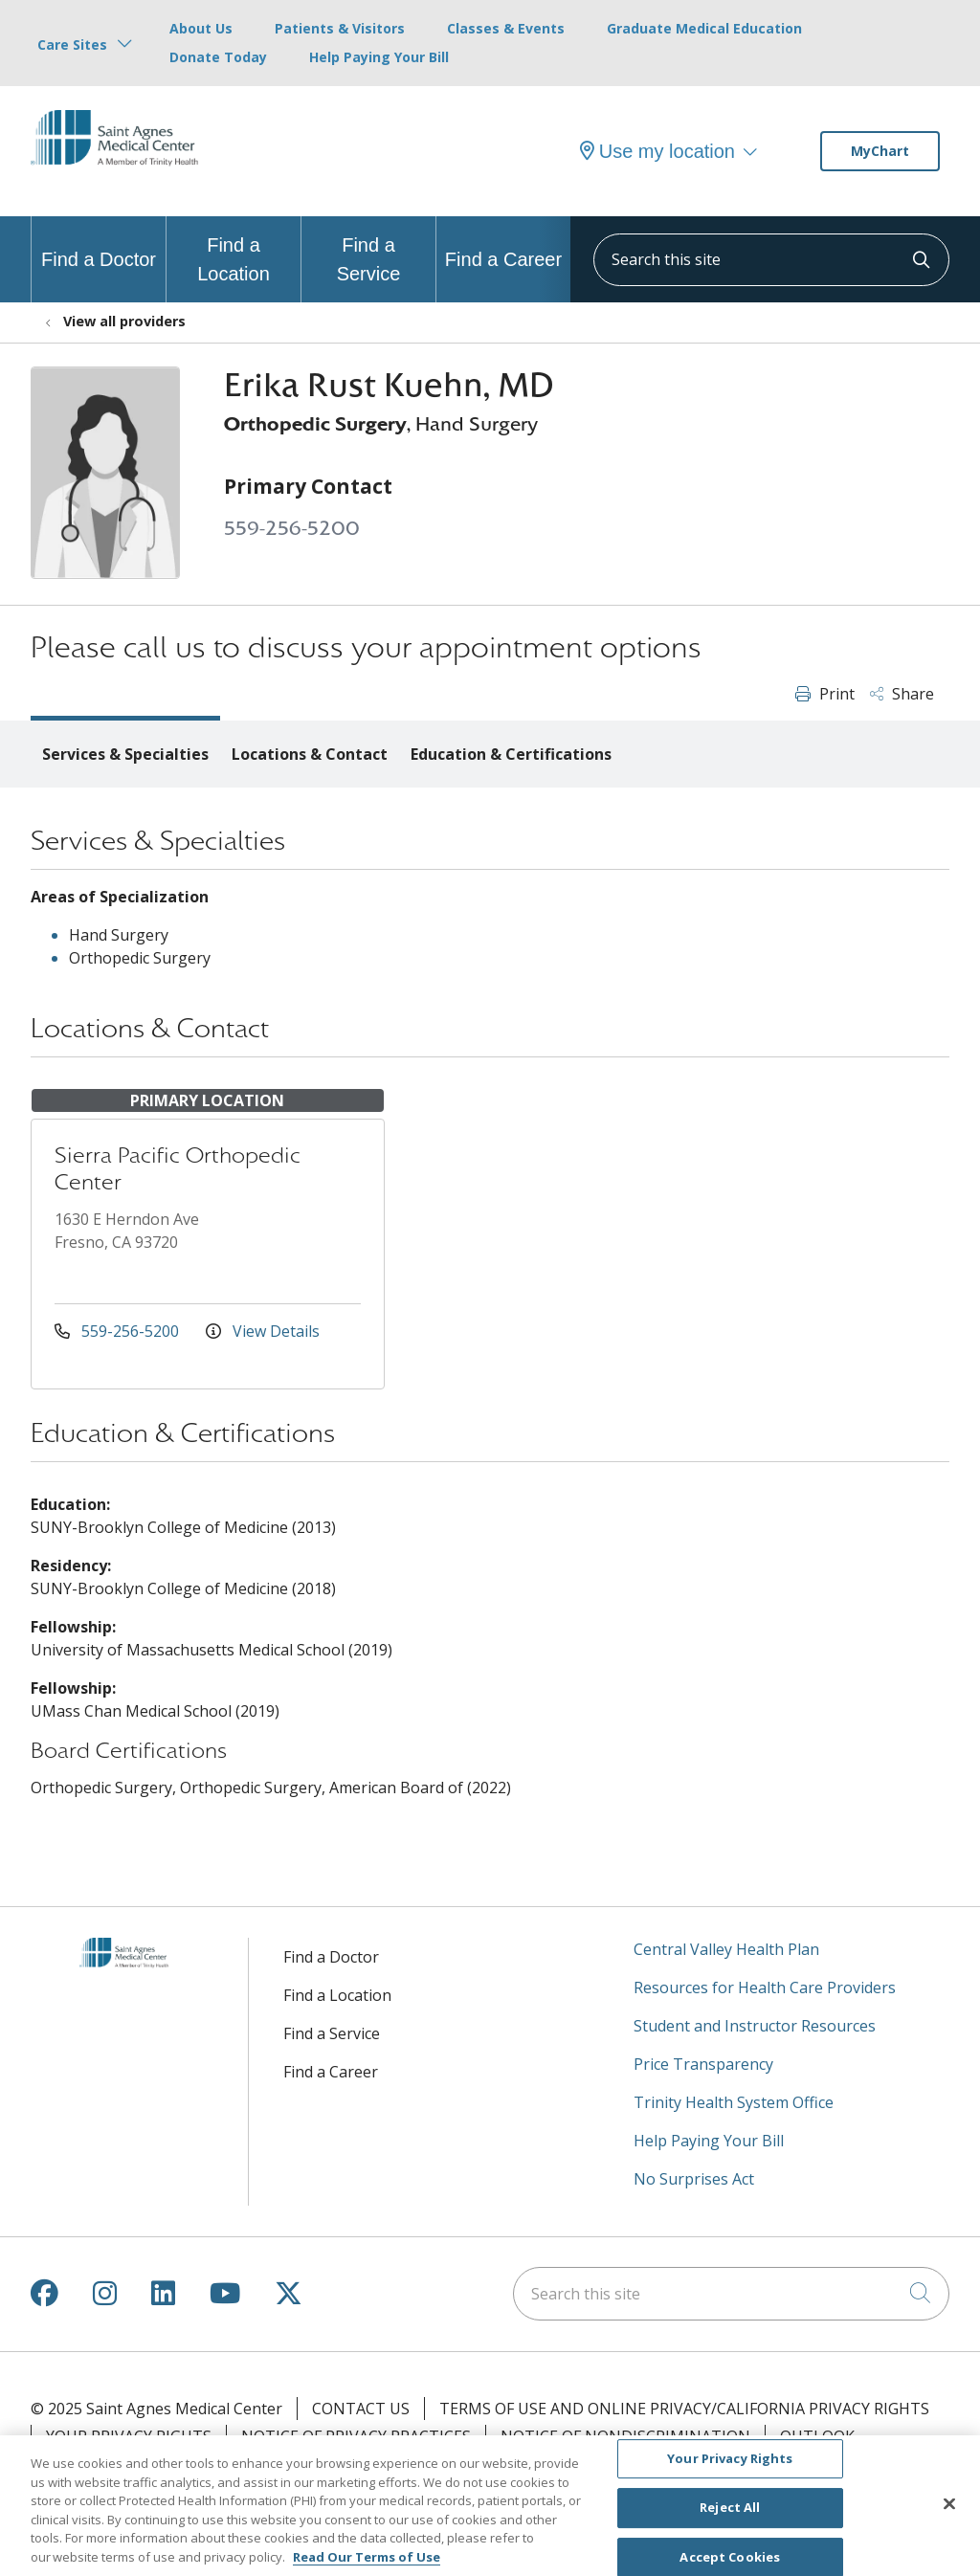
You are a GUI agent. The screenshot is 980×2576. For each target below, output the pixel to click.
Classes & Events (506, 28)
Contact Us (361, 2408)
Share (902, 693)
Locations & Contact (310, 754)
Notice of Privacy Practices (356, 2436)
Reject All (730, 2519)
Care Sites (72, 44)
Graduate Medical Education (704, 28)
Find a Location (234, 250)
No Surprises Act (694, 2178)
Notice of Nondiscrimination (625, 2436)
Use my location (657, 151)
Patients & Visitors (340, 28)
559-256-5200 (292, 529)
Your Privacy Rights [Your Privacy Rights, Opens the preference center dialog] (729, 2469)
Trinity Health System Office (734, 2102)
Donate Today (218, 57)
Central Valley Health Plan (726, 1949)
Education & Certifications (511, 754)
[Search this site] (771, 259)
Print (825, 693)
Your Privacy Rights (129, 2436)
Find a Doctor (98, 243)
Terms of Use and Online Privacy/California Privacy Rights (684, 2408)
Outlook (817, 2436)
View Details (263, 1331)
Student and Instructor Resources (755, 2025)
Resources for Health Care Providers (765, 1987)
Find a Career (503, 243)
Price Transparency (703, 2064)
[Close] (949, 2516)
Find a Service (368, 250)
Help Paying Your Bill (379, 57)
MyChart (880, 151)
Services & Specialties (125, 754)
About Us (201, 28)
